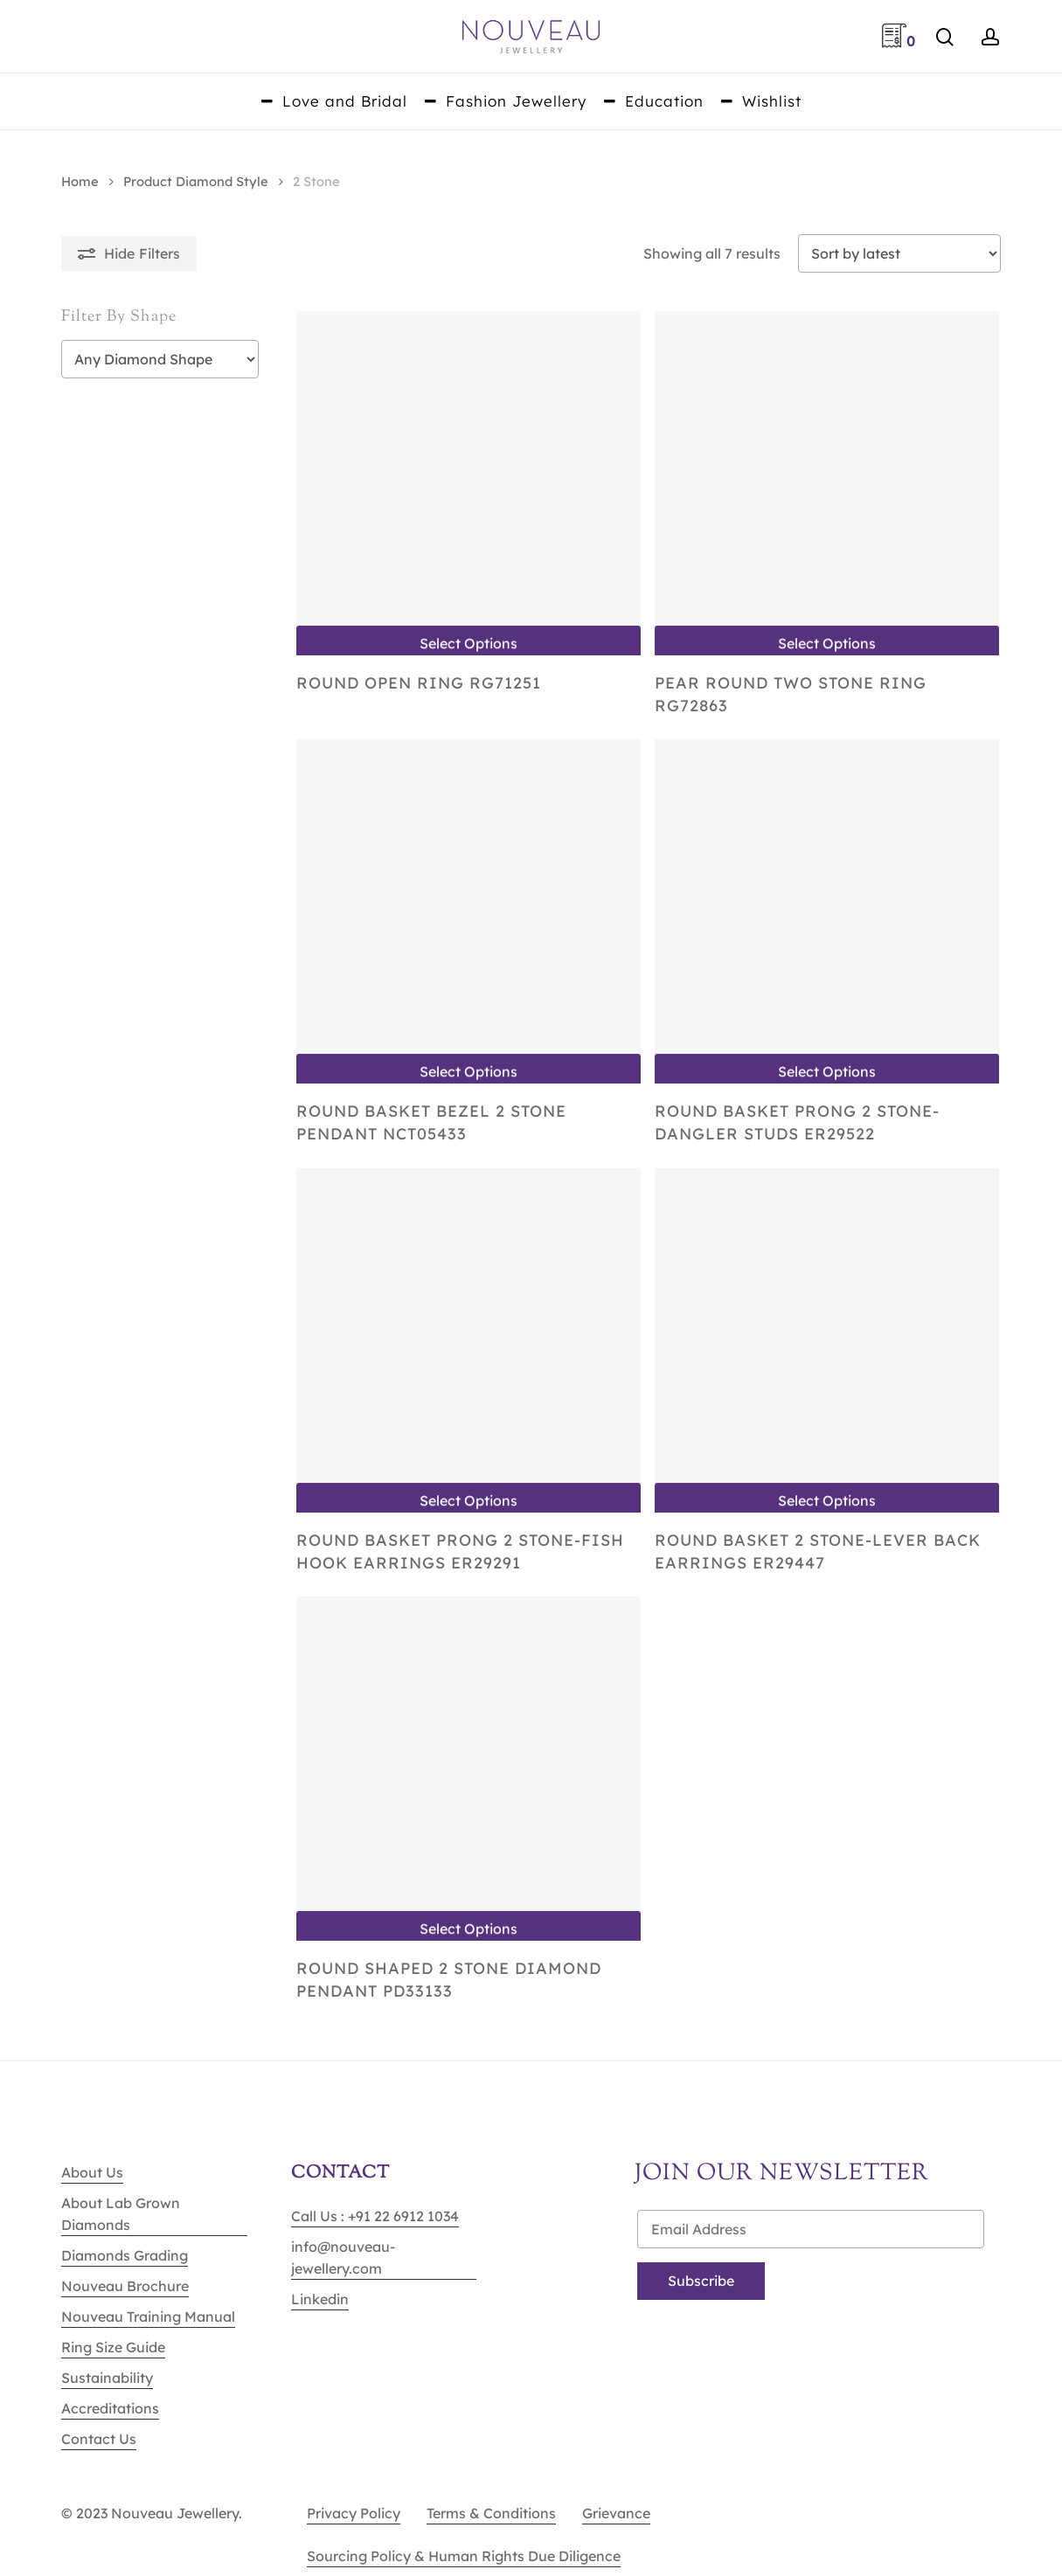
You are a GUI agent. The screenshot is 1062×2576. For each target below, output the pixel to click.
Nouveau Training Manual (148, 2316)
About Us (92, 2172)
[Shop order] (899, 253)
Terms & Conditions (491, 2513)
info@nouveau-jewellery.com (343, 2257)
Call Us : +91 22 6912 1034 (375, 2216)
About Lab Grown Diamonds (120, 2213)
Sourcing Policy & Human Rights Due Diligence (464, 2556)
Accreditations (110, 2408)
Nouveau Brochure (125, 2286)
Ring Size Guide (113, 2347)
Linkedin (320, 2299)
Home (80, 181)
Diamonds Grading (124, 2255)
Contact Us (98, 2439)
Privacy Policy (353, 2513)
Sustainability (107, 2377)
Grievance (616, 2513)
